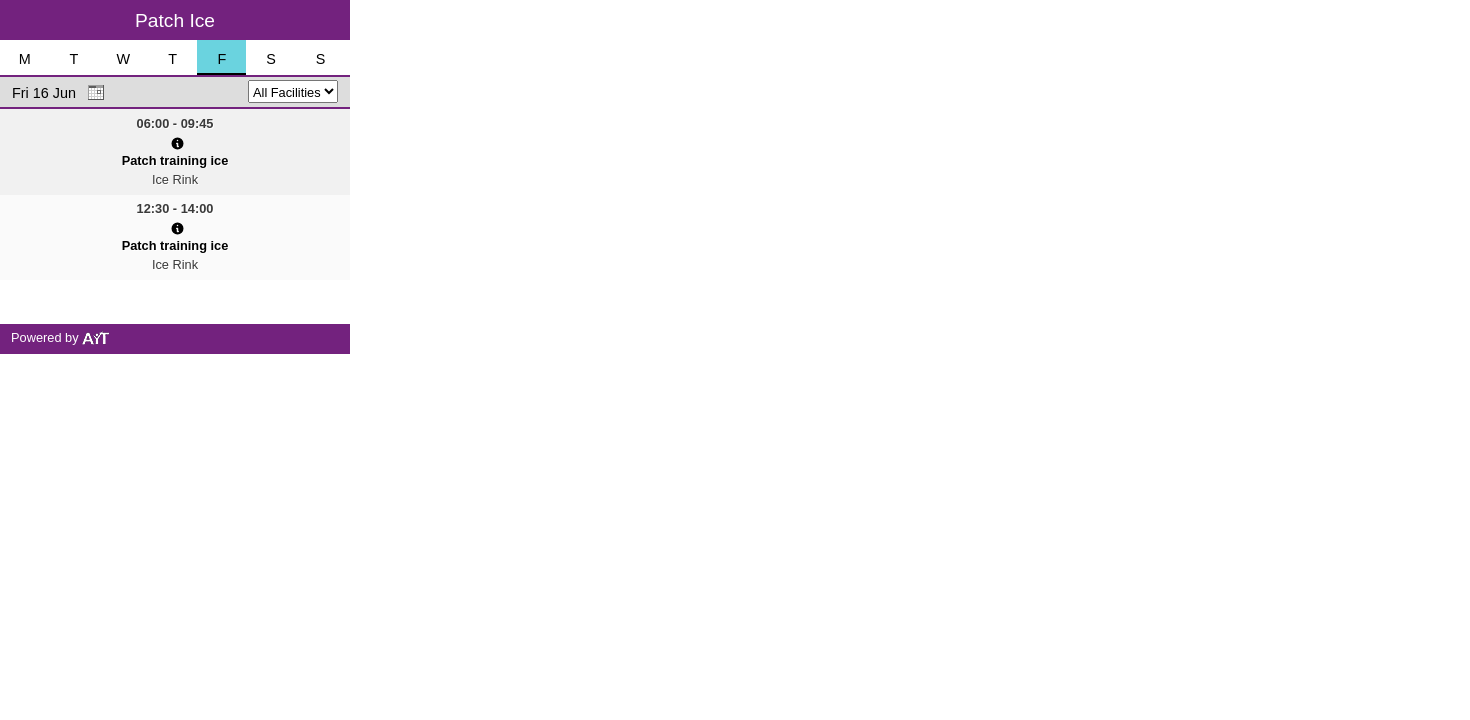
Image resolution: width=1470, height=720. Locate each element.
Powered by (61, 337)
